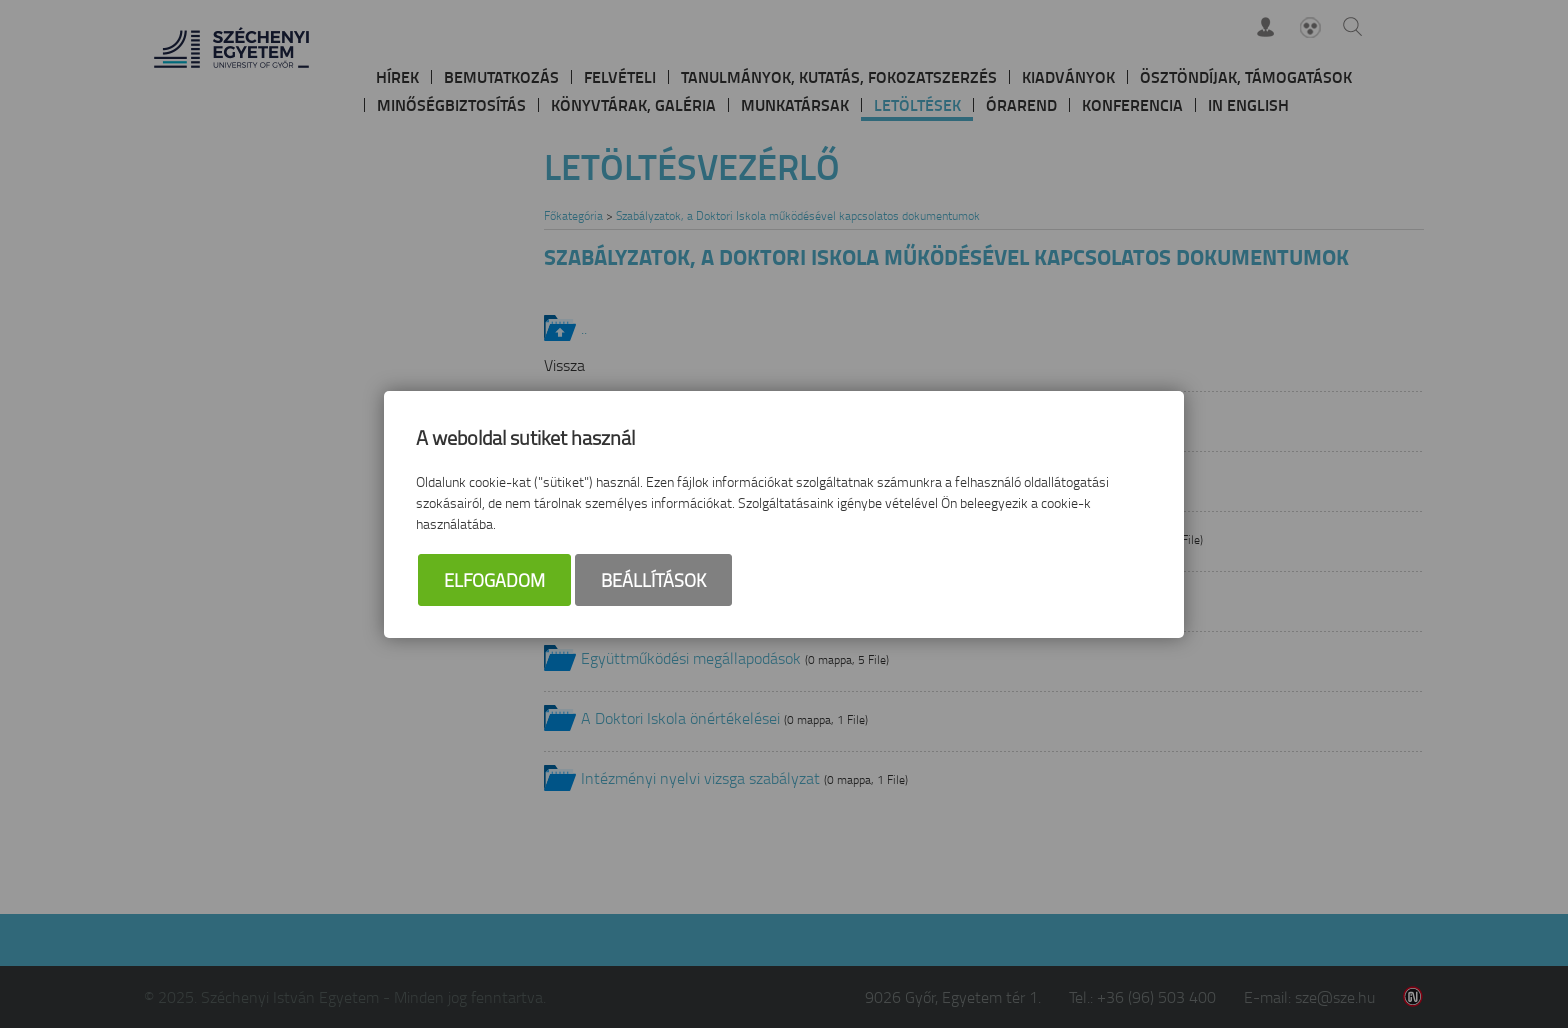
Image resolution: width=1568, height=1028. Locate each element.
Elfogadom (494, 580)
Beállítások (653, 580)
